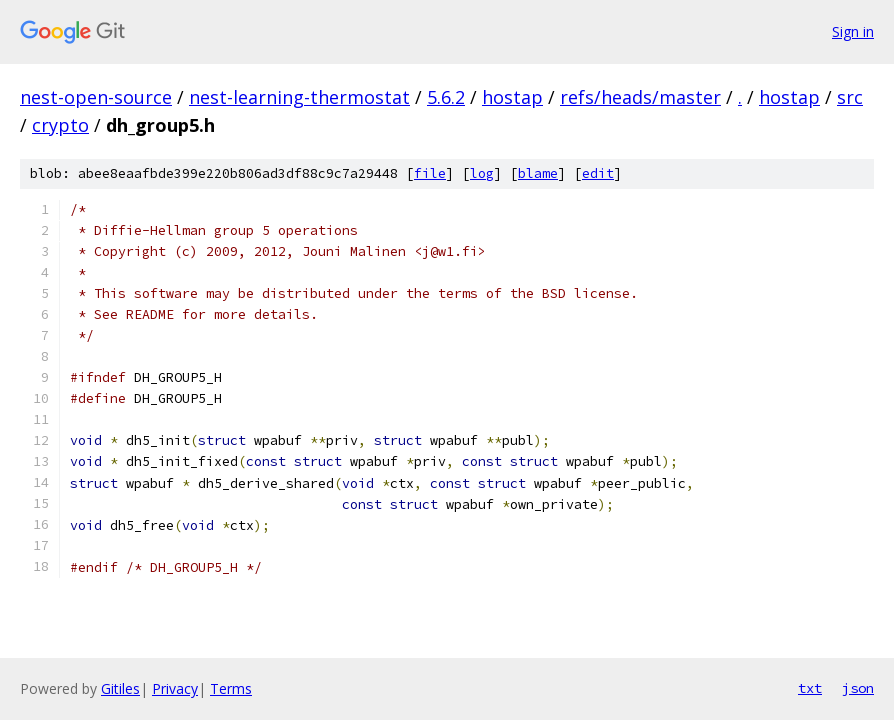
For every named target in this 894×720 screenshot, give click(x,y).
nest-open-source (96, 97)
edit (598, 173)
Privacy (175, 688)
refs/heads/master (640, 97)
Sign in (853, 31)
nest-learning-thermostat (299, 97)
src (850, 97)
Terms (231, 688)
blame (538, 173)
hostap (512, 97)
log (482, 173)
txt (810, 688)
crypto (60, 125)
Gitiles (120, 688)
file (430, 173)
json (858, 688)
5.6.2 (446, 97)
